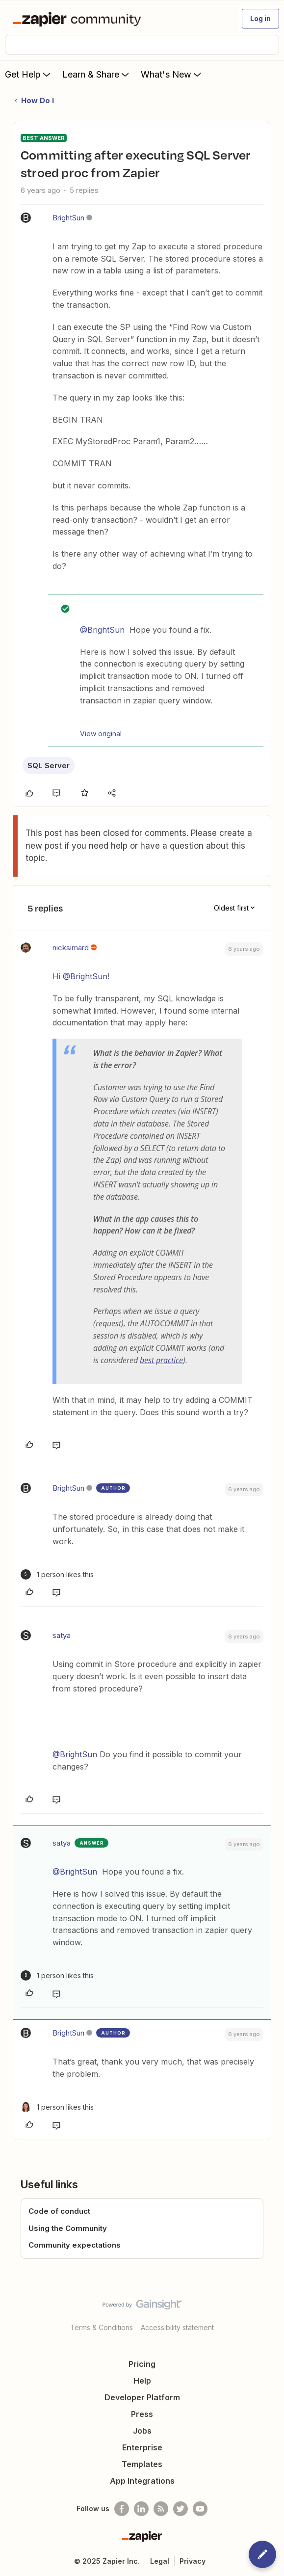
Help (142, 2381)
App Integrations (142, 2481)
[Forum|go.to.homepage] (79, 19)
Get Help (28, 74)
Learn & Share (96, 74)
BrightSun (68, 217)
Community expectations (74, 2245)
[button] (260, 18)
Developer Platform (142, 2397)
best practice (161, 1360)
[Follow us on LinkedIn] (141, 2508)
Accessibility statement (177, 2327)
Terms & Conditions (101, 2327)
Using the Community (67, 2228)
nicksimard (70, 947)
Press (142, 2414)
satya (61, 1635)
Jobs (142, 2431)
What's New (172, 74)
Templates (142, 2464)
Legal (159, 2561)
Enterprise (142, 2447)
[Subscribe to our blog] (161, 2508)
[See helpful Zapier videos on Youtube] (200, 2508)
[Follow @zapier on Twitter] (180, 2508)
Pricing (142, 2364)
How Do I (37, 100)
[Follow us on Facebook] (121, 2508)
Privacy (193, 2561)
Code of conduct (59, 2211)
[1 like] (57, 1574)
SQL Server (48, 765)
